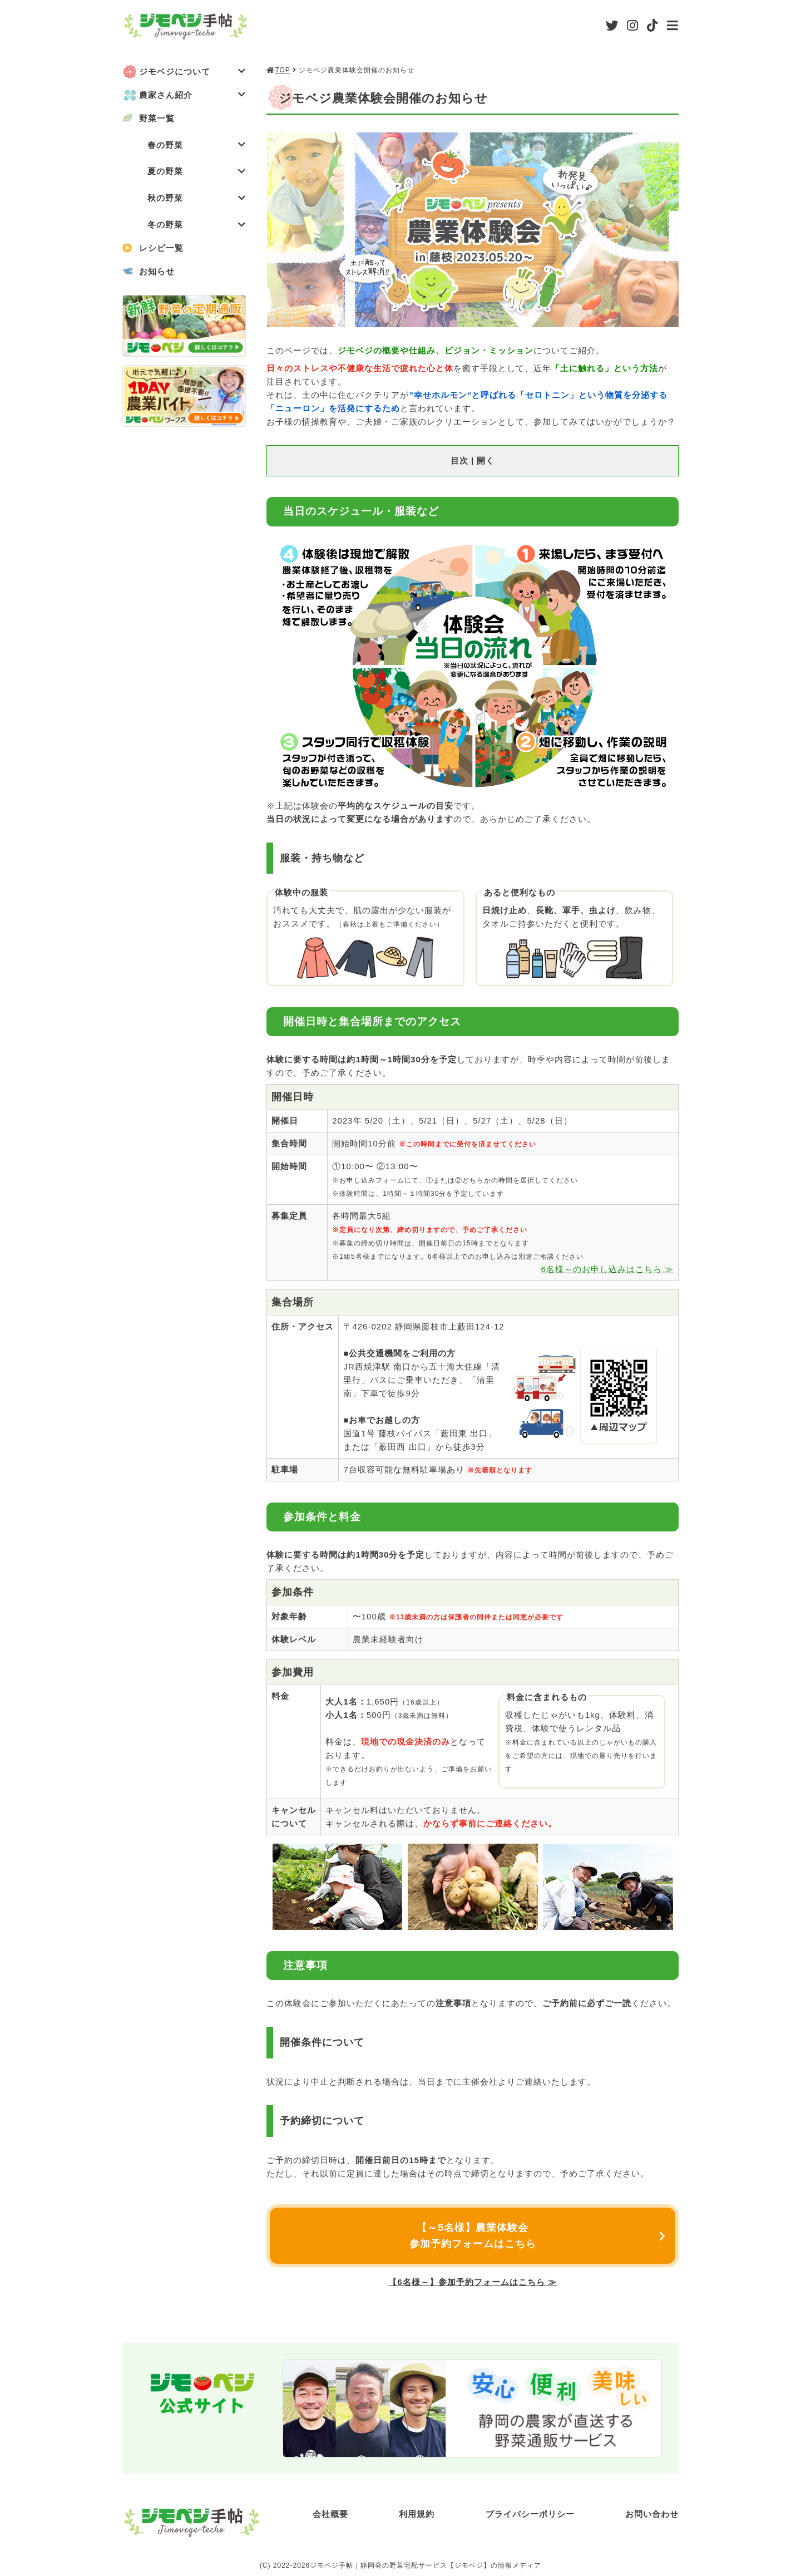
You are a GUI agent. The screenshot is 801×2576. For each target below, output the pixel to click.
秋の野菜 (196, 198)
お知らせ (157, 272)
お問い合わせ (652, 2514)
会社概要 (330, 2514)
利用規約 (416, 2514)
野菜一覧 (157, 118)
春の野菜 (196, 145)
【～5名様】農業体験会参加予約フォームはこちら (472, 2235)
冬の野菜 (196, 225)
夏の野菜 (196, 171)
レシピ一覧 (161, 248)
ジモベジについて (192, 71)
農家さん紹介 (192, 95)
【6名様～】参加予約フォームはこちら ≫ (472, 2282)
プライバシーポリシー (530, 2514)
